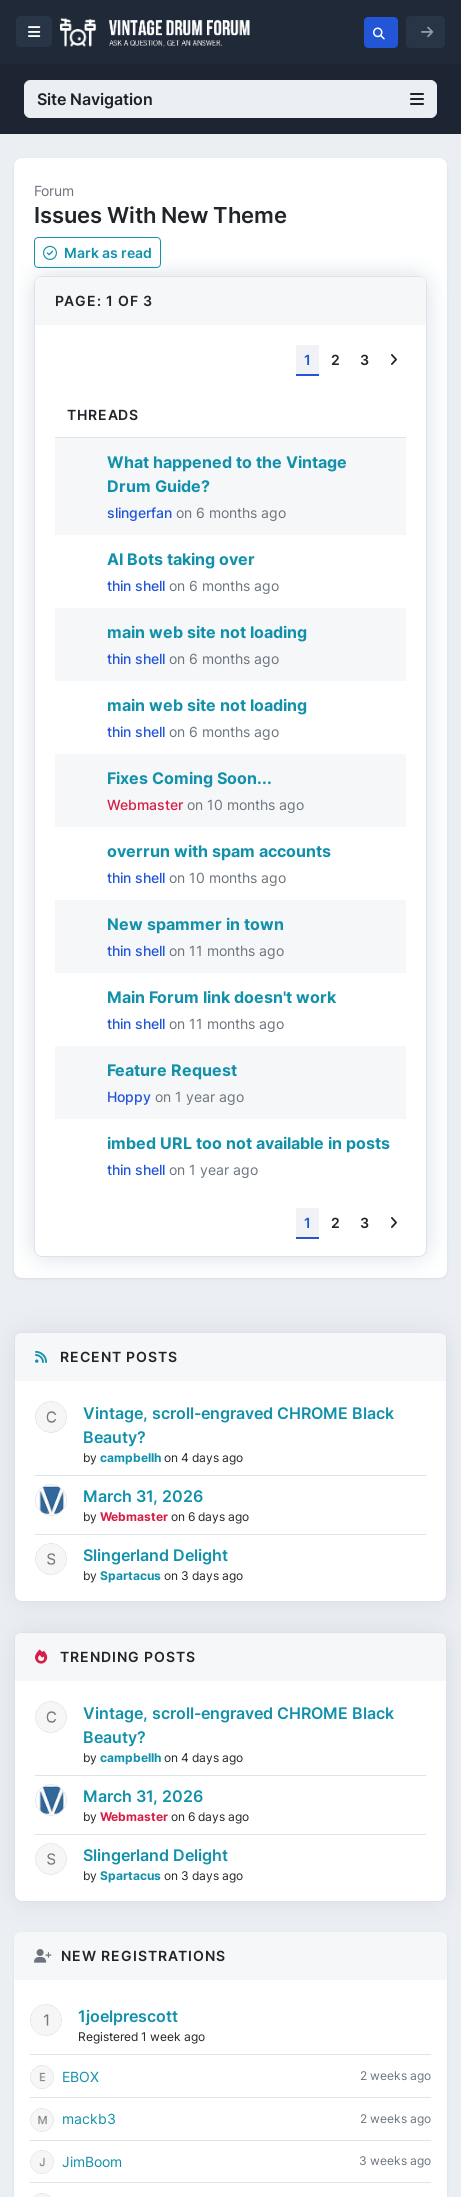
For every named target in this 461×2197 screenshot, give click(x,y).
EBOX (80, 2076)
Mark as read (97, 252)
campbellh (132, 1457)
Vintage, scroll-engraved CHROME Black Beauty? (238, 1425)
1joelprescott (128, 2016)
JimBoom (92, 2161)
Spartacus (132, 1575)
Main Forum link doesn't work (221, 997)
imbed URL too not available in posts (248, 1143)
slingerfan (141, 512)
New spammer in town (195, 924)
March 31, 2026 (143, 1496)
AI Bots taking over (181, 559)
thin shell (138, 585)
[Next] (393, 360)
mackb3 (89, 2118)
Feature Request (172, 1070)
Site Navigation (230, 99)
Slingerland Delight (155, 1555)
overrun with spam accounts (219, 851)
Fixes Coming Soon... (189, 778)
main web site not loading (207, 632)
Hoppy (131, 1096)
